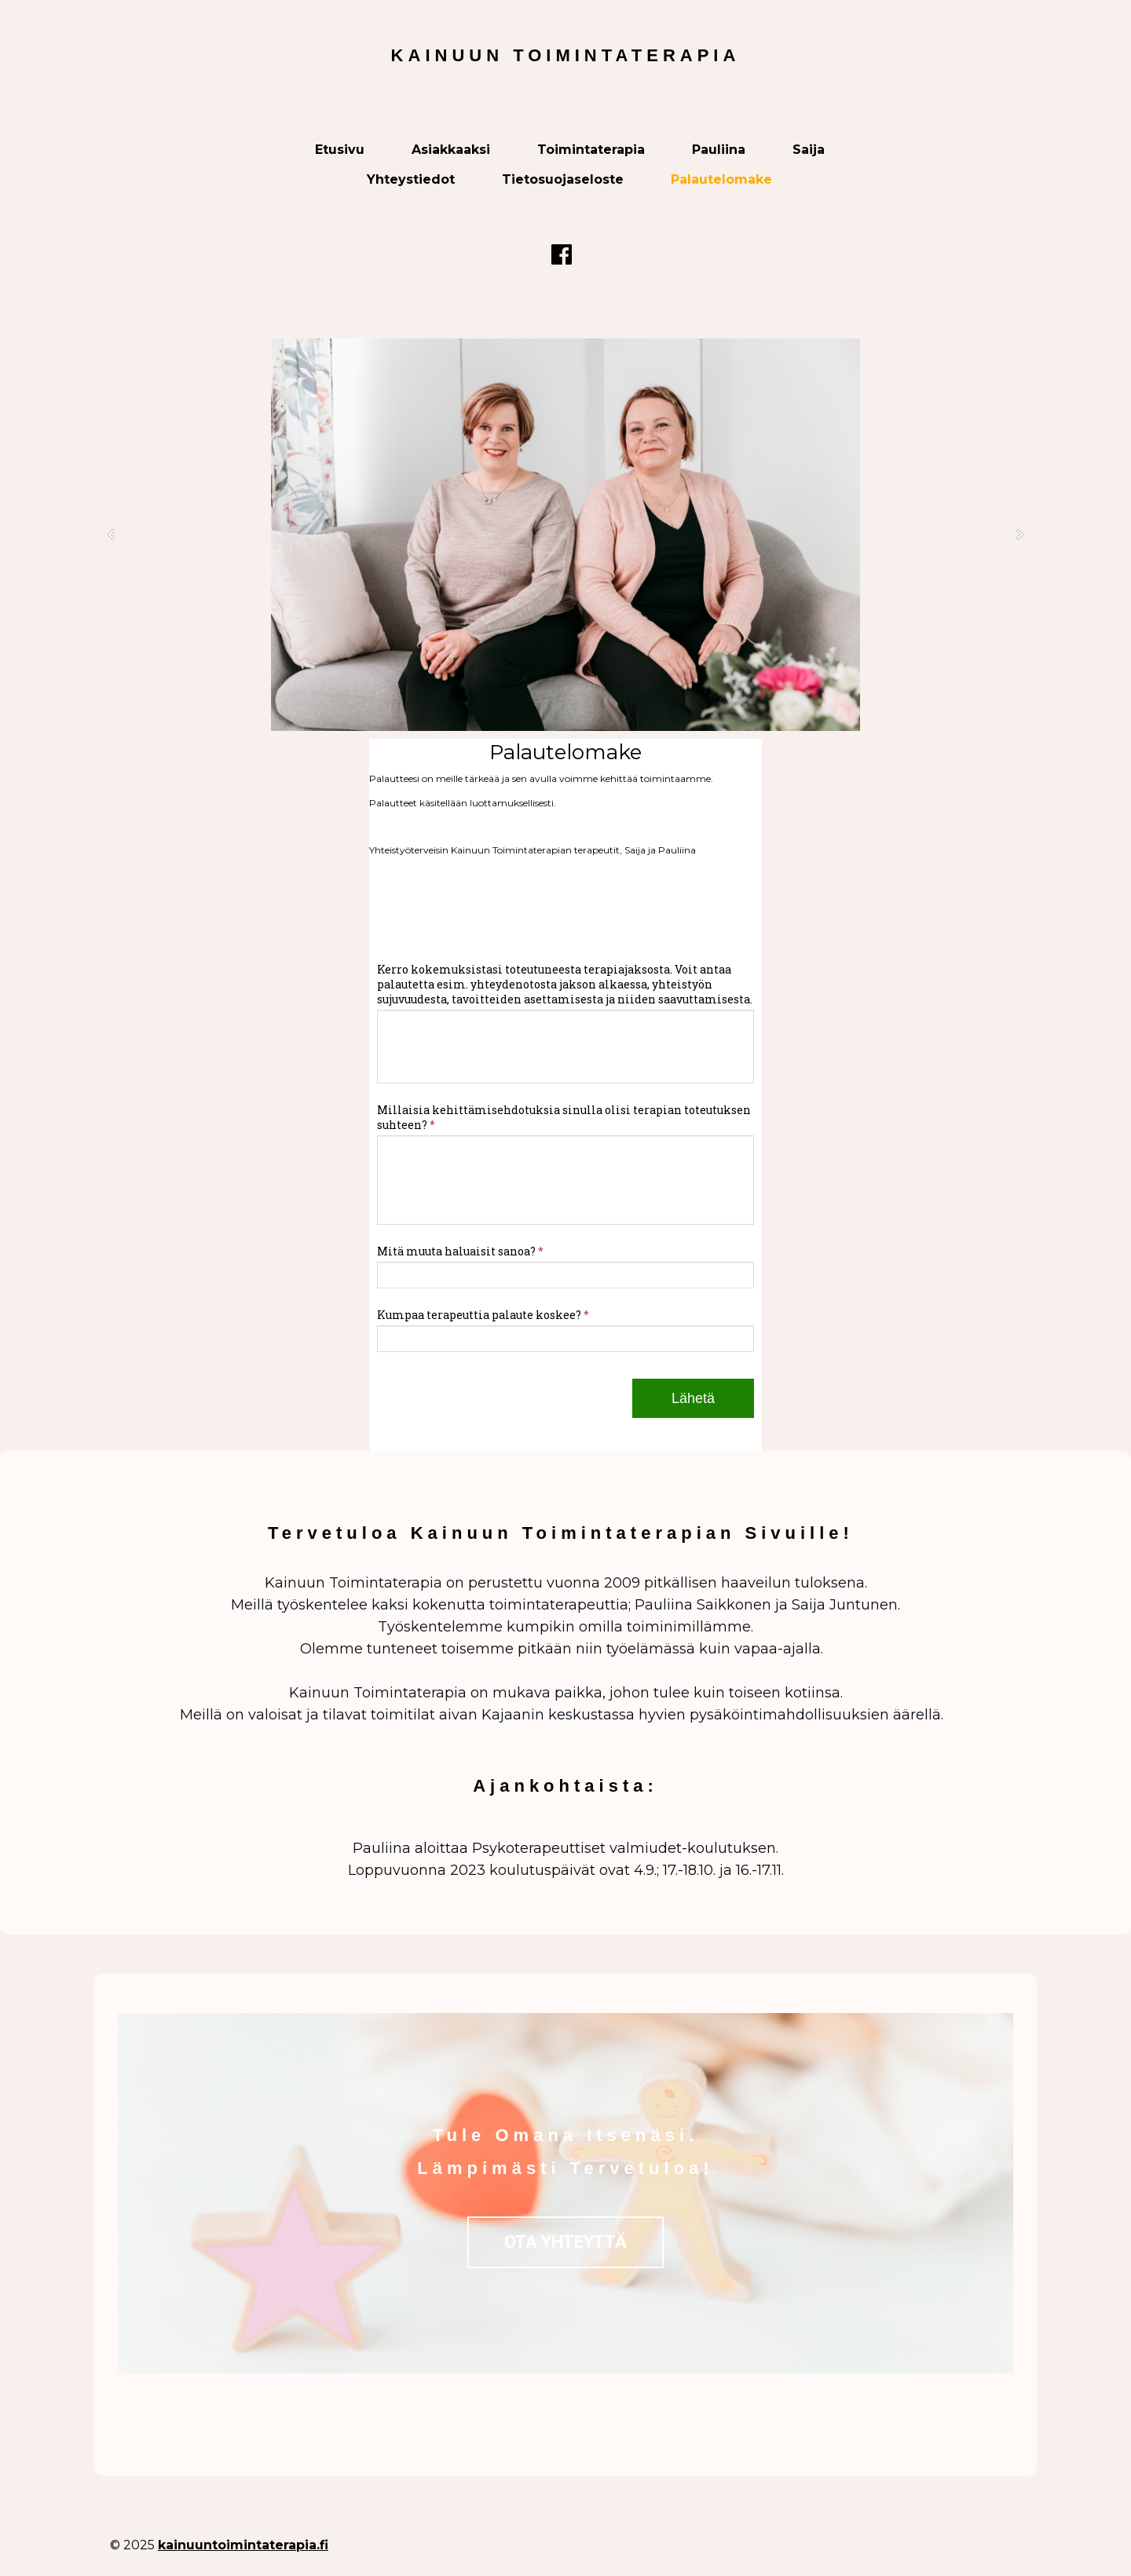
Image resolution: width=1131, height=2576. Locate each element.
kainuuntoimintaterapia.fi (243, 2545)
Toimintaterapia (591, 149)
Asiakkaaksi (451, 149)
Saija (808, 149)
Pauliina (718, 149)
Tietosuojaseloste (563, 179)
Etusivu (339, 149)
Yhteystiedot (411, 179)
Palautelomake (721, 179)
